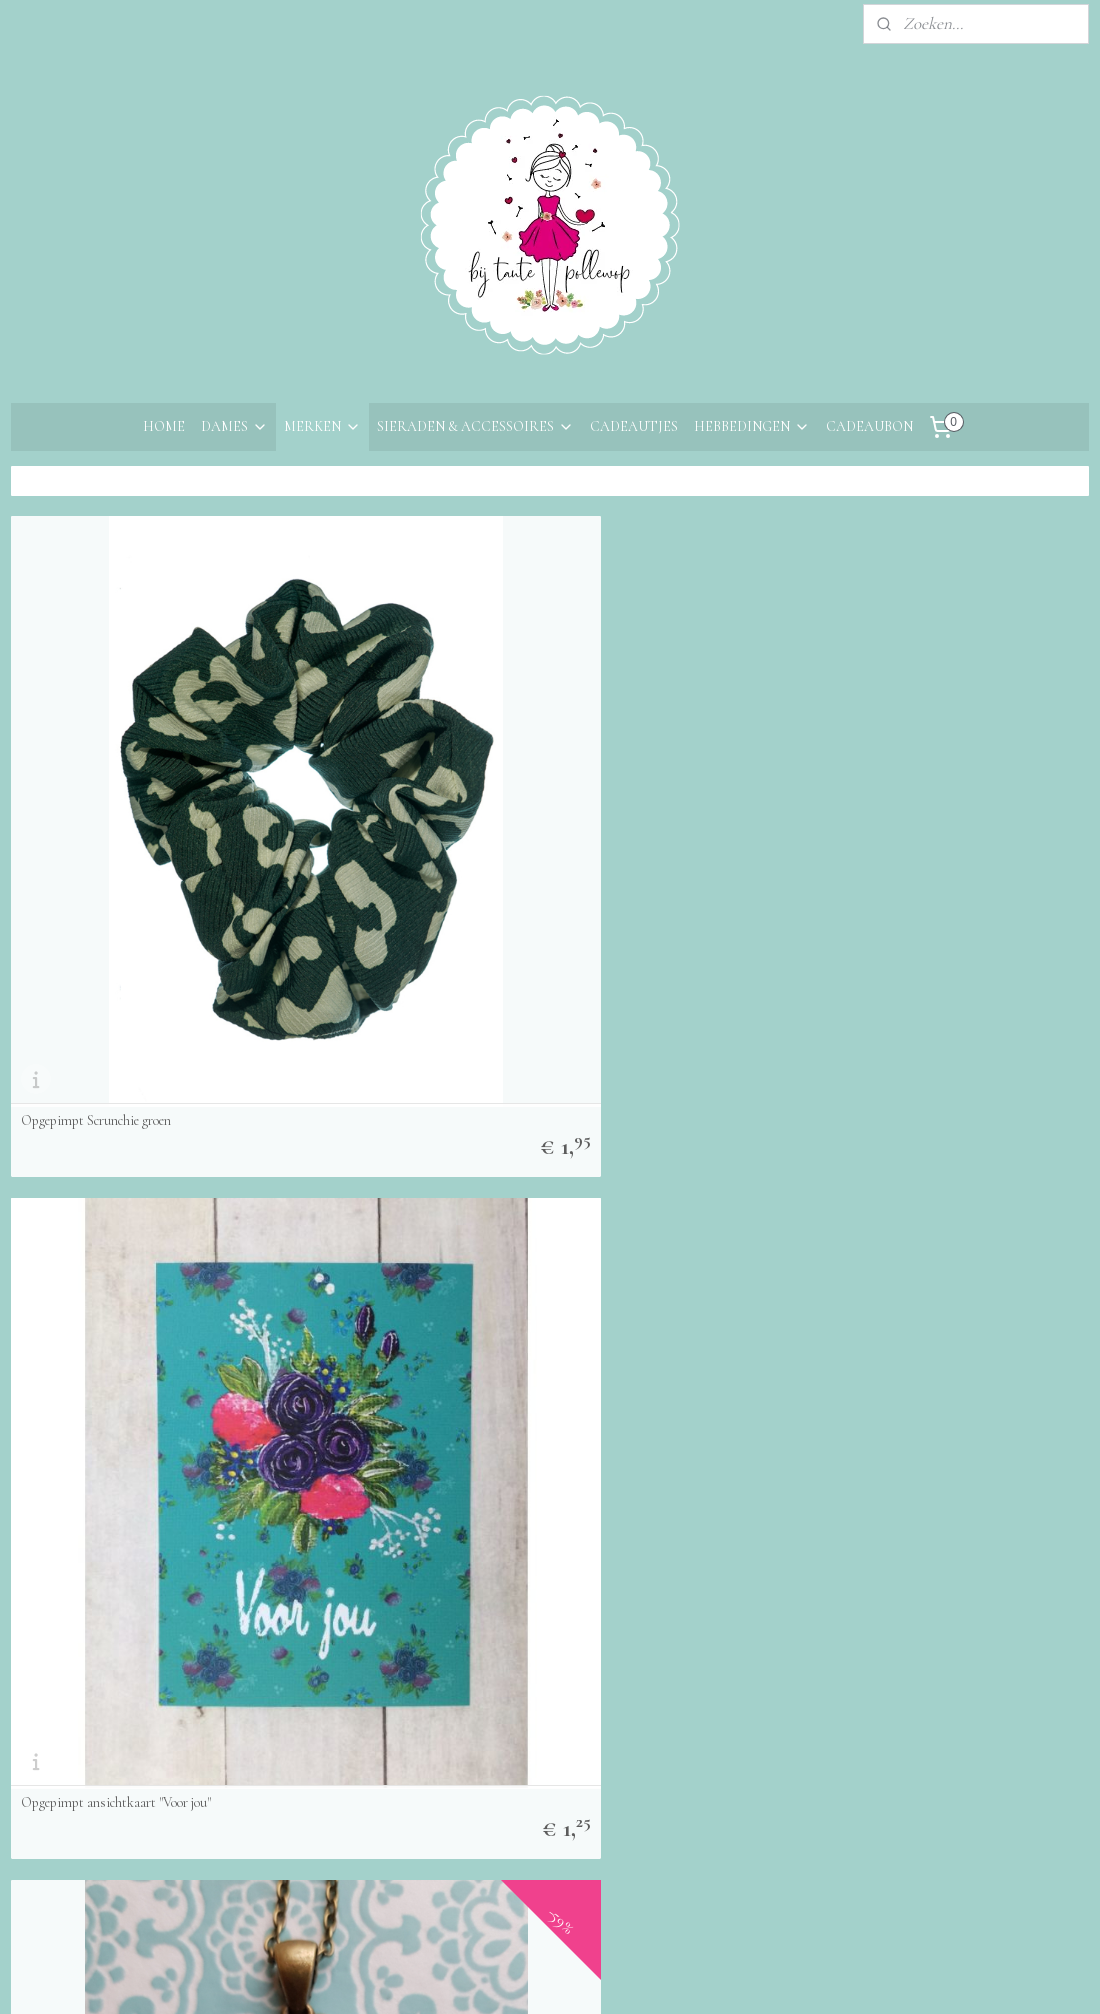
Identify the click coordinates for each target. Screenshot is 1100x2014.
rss (535, 1977)
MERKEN (322, 426)
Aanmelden (286, 1814)
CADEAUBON (869, 426)
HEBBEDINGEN (752, 426)
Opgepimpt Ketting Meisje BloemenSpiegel (686, 784)
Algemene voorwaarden (91, 1788)
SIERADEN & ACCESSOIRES (475, 426)
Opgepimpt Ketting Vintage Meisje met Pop (953, 777)
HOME (164, 426)
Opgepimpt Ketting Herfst (919, 1129)
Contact (39, 1706)
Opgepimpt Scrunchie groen (96, 784)
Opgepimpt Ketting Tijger (367, 1129)
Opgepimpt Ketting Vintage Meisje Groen (684, 1129)
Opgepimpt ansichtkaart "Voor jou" (391, 784)
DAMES (234, 426)
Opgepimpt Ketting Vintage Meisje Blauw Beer (134, 1122)
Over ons (41, 1679)
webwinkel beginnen (593, 1977)
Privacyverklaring (70, 1815)
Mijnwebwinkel (731, 1977)
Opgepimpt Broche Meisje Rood (656, 1474)
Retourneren (53, 1761)
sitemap (503, 1977)
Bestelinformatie (67, 1733)
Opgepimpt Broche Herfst (366, 1474)
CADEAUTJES (634, 426)
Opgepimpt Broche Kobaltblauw (106, 1474)
